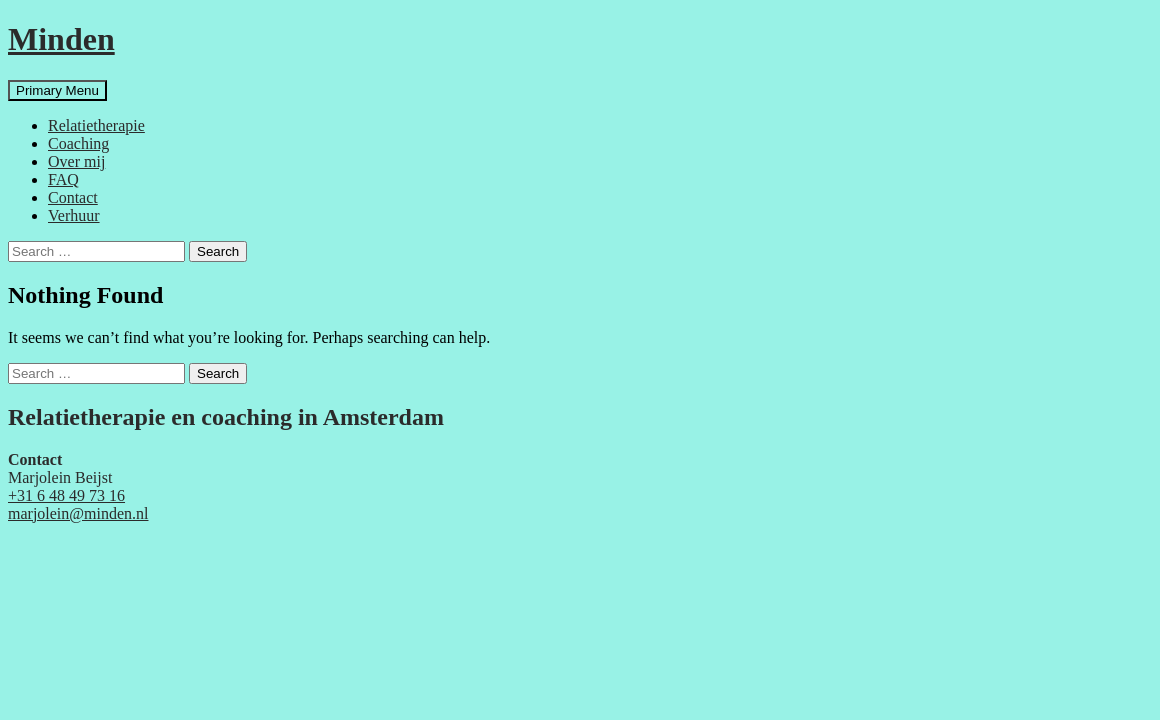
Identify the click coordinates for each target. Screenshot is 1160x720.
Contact (73, 197)
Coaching (78, 143)
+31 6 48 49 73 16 (66, 495)
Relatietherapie (96, 125)
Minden (61, 39)
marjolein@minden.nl (78, 513)
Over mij (76, 161)
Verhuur (74, 215)
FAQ (63, 179)
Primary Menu (57, 90)
